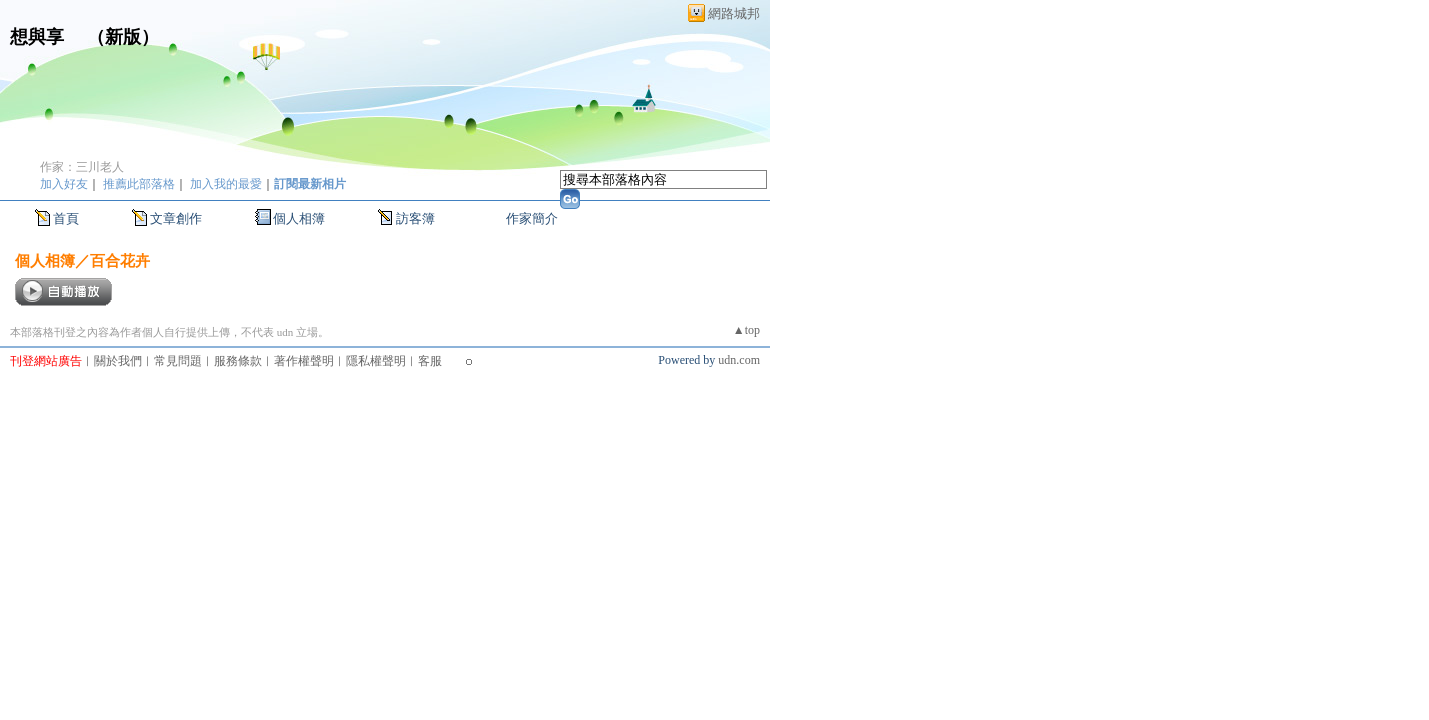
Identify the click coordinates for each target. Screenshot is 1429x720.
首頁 (66, 218)
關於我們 (118, 361)
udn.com (739, 360)
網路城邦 (734, 13)
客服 (430, 361)
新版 (123, 37)
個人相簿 (299, 218)
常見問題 (178, 361)
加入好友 (64, 184)
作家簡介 (532, 218)
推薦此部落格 (139, 184)
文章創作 (176, 218)
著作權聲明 (304, 361)
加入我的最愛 (226, 184)
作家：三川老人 (82, 167)
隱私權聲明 (376, 361)
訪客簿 (415, 218)
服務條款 (238, 361)
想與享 (39, 37)
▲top (746, 330)
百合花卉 (120, 260)
